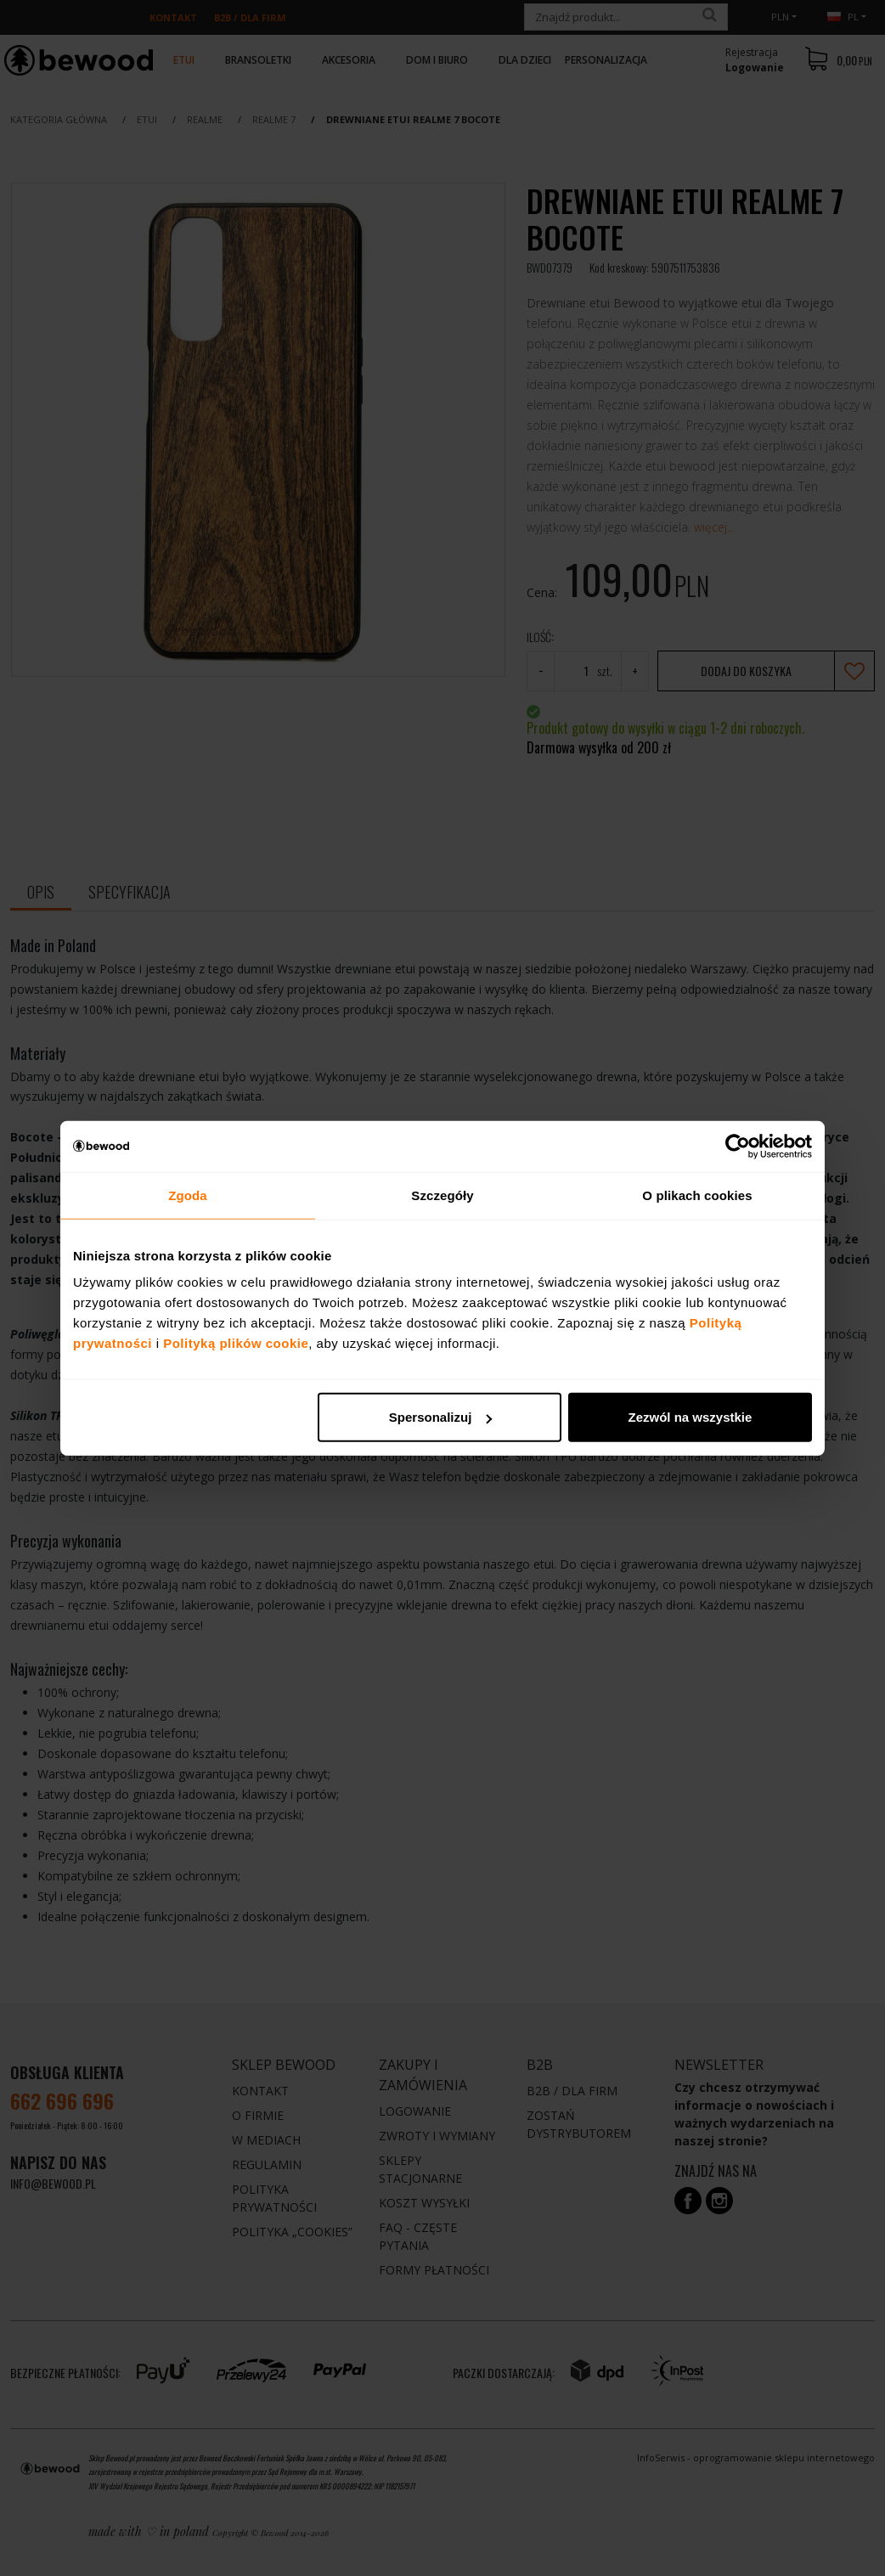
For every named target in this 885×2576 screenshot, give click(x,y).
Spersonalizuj (441, 1417)
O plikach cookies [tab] (697, 1194)
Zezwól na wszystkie (691, 1417)
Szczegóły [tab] (442, 1194)
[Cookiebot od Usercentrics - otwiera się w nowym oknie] (737, 1145)
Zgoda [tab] (187, 1194)
